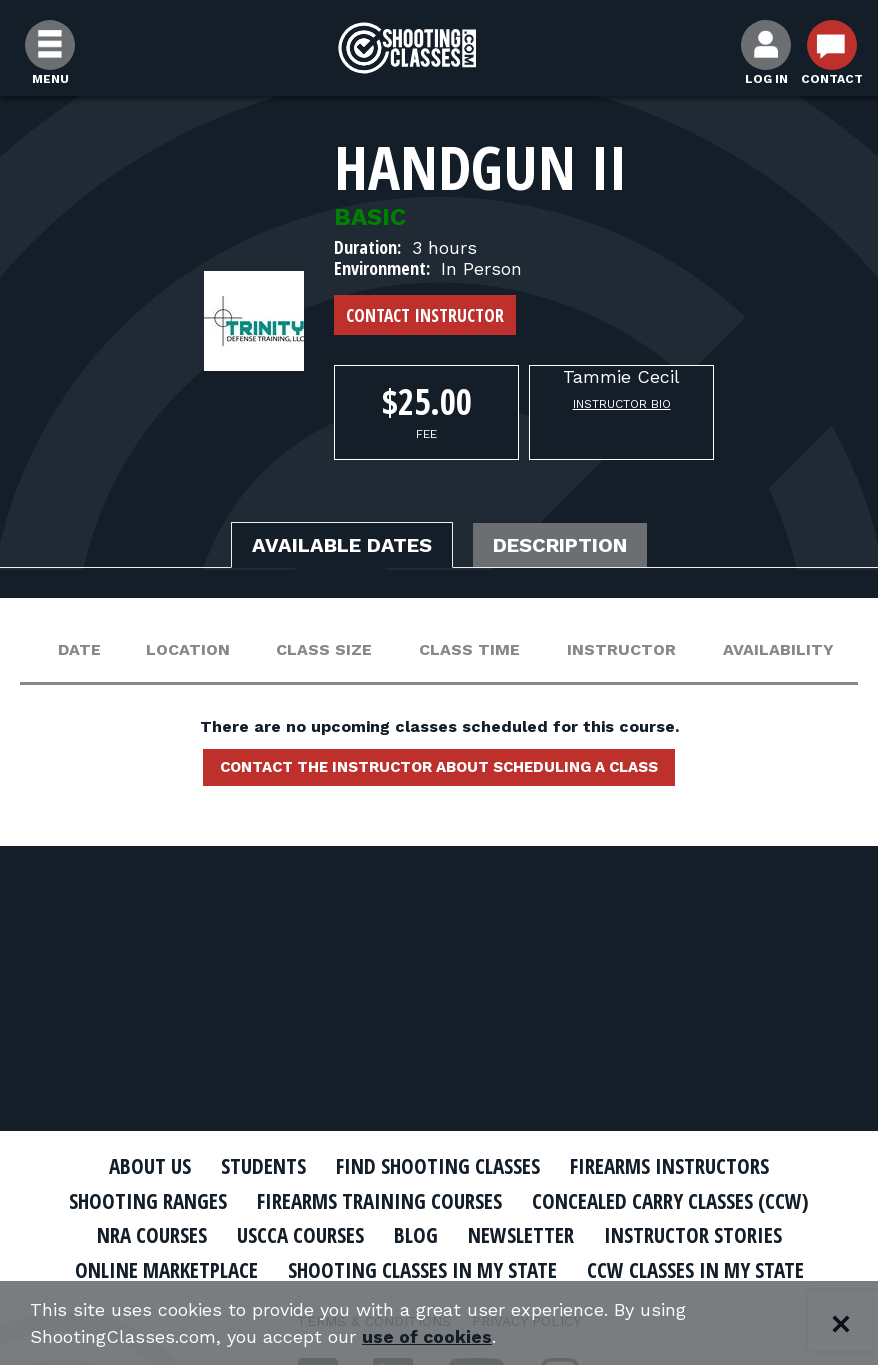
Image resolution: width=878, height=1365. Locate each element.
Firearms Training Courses (379, 1201)
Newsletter (521, 1235)
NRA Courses (152, 1235)
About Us (150, 1166)
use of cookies (427, 1336)
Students (263, 1166)
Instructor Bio (622, 404)
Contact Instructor (425, 315)
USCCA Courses (300, 1235)
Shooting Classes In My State (422, 1270)
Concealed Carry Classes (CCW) (670, 1201)
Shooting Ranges (148, 1201)
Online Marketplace (166, 1270)
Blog (416, 1235)
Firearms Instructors (669, 1166)
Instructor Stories (693, 1235)
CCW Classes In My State (695, 1270)
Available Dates (342, 545)
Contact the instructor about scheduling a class (439, 767)
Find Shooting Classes (438, 1166)
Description (560, 545)
